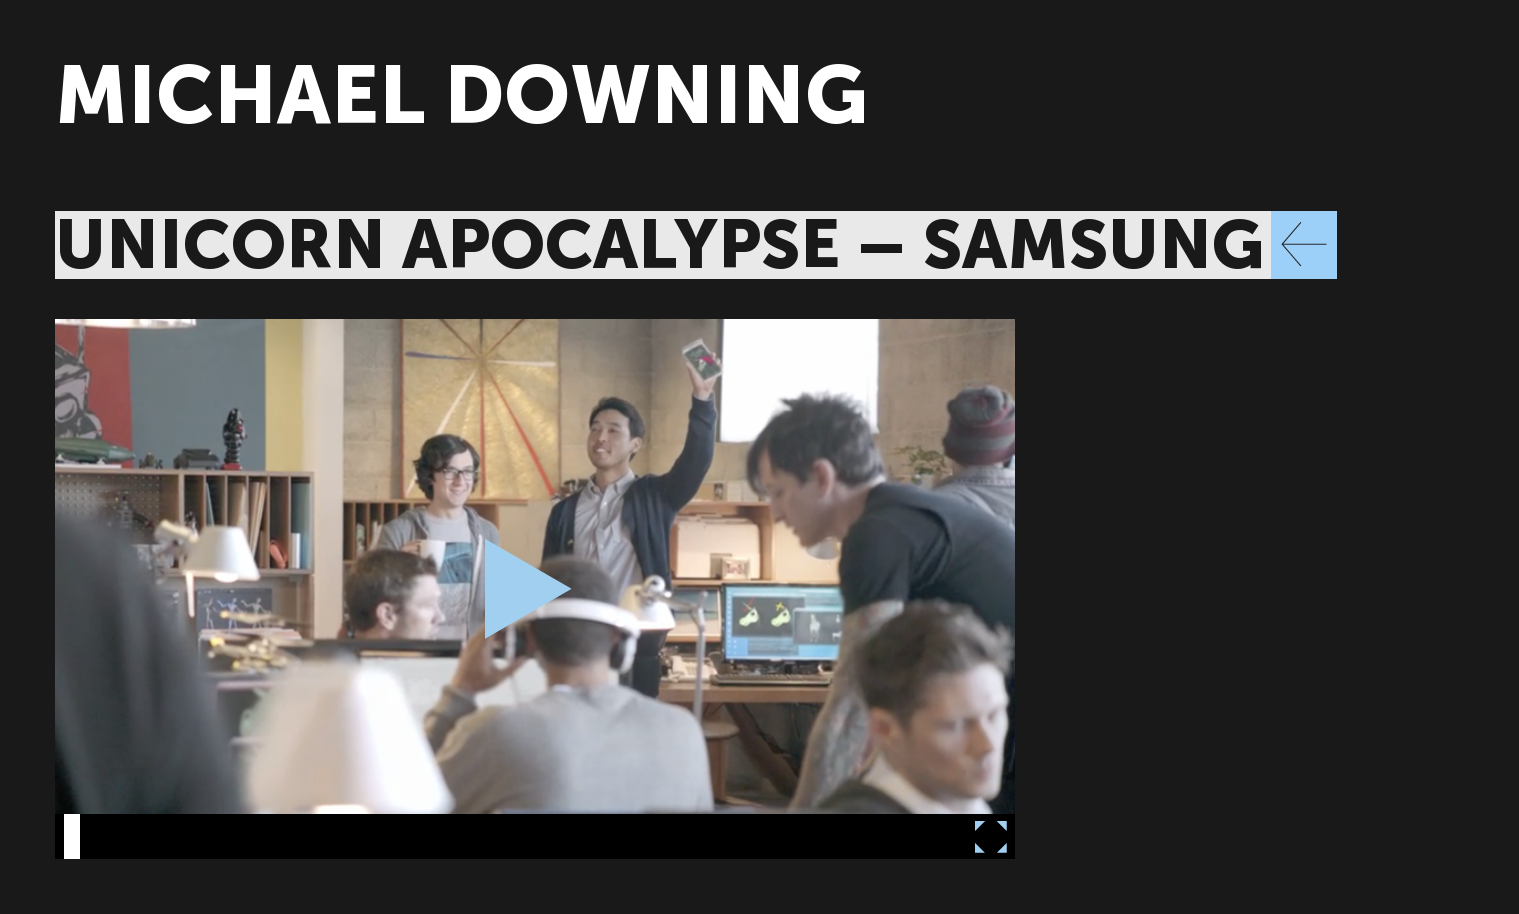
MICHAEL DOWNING (461, 95)
